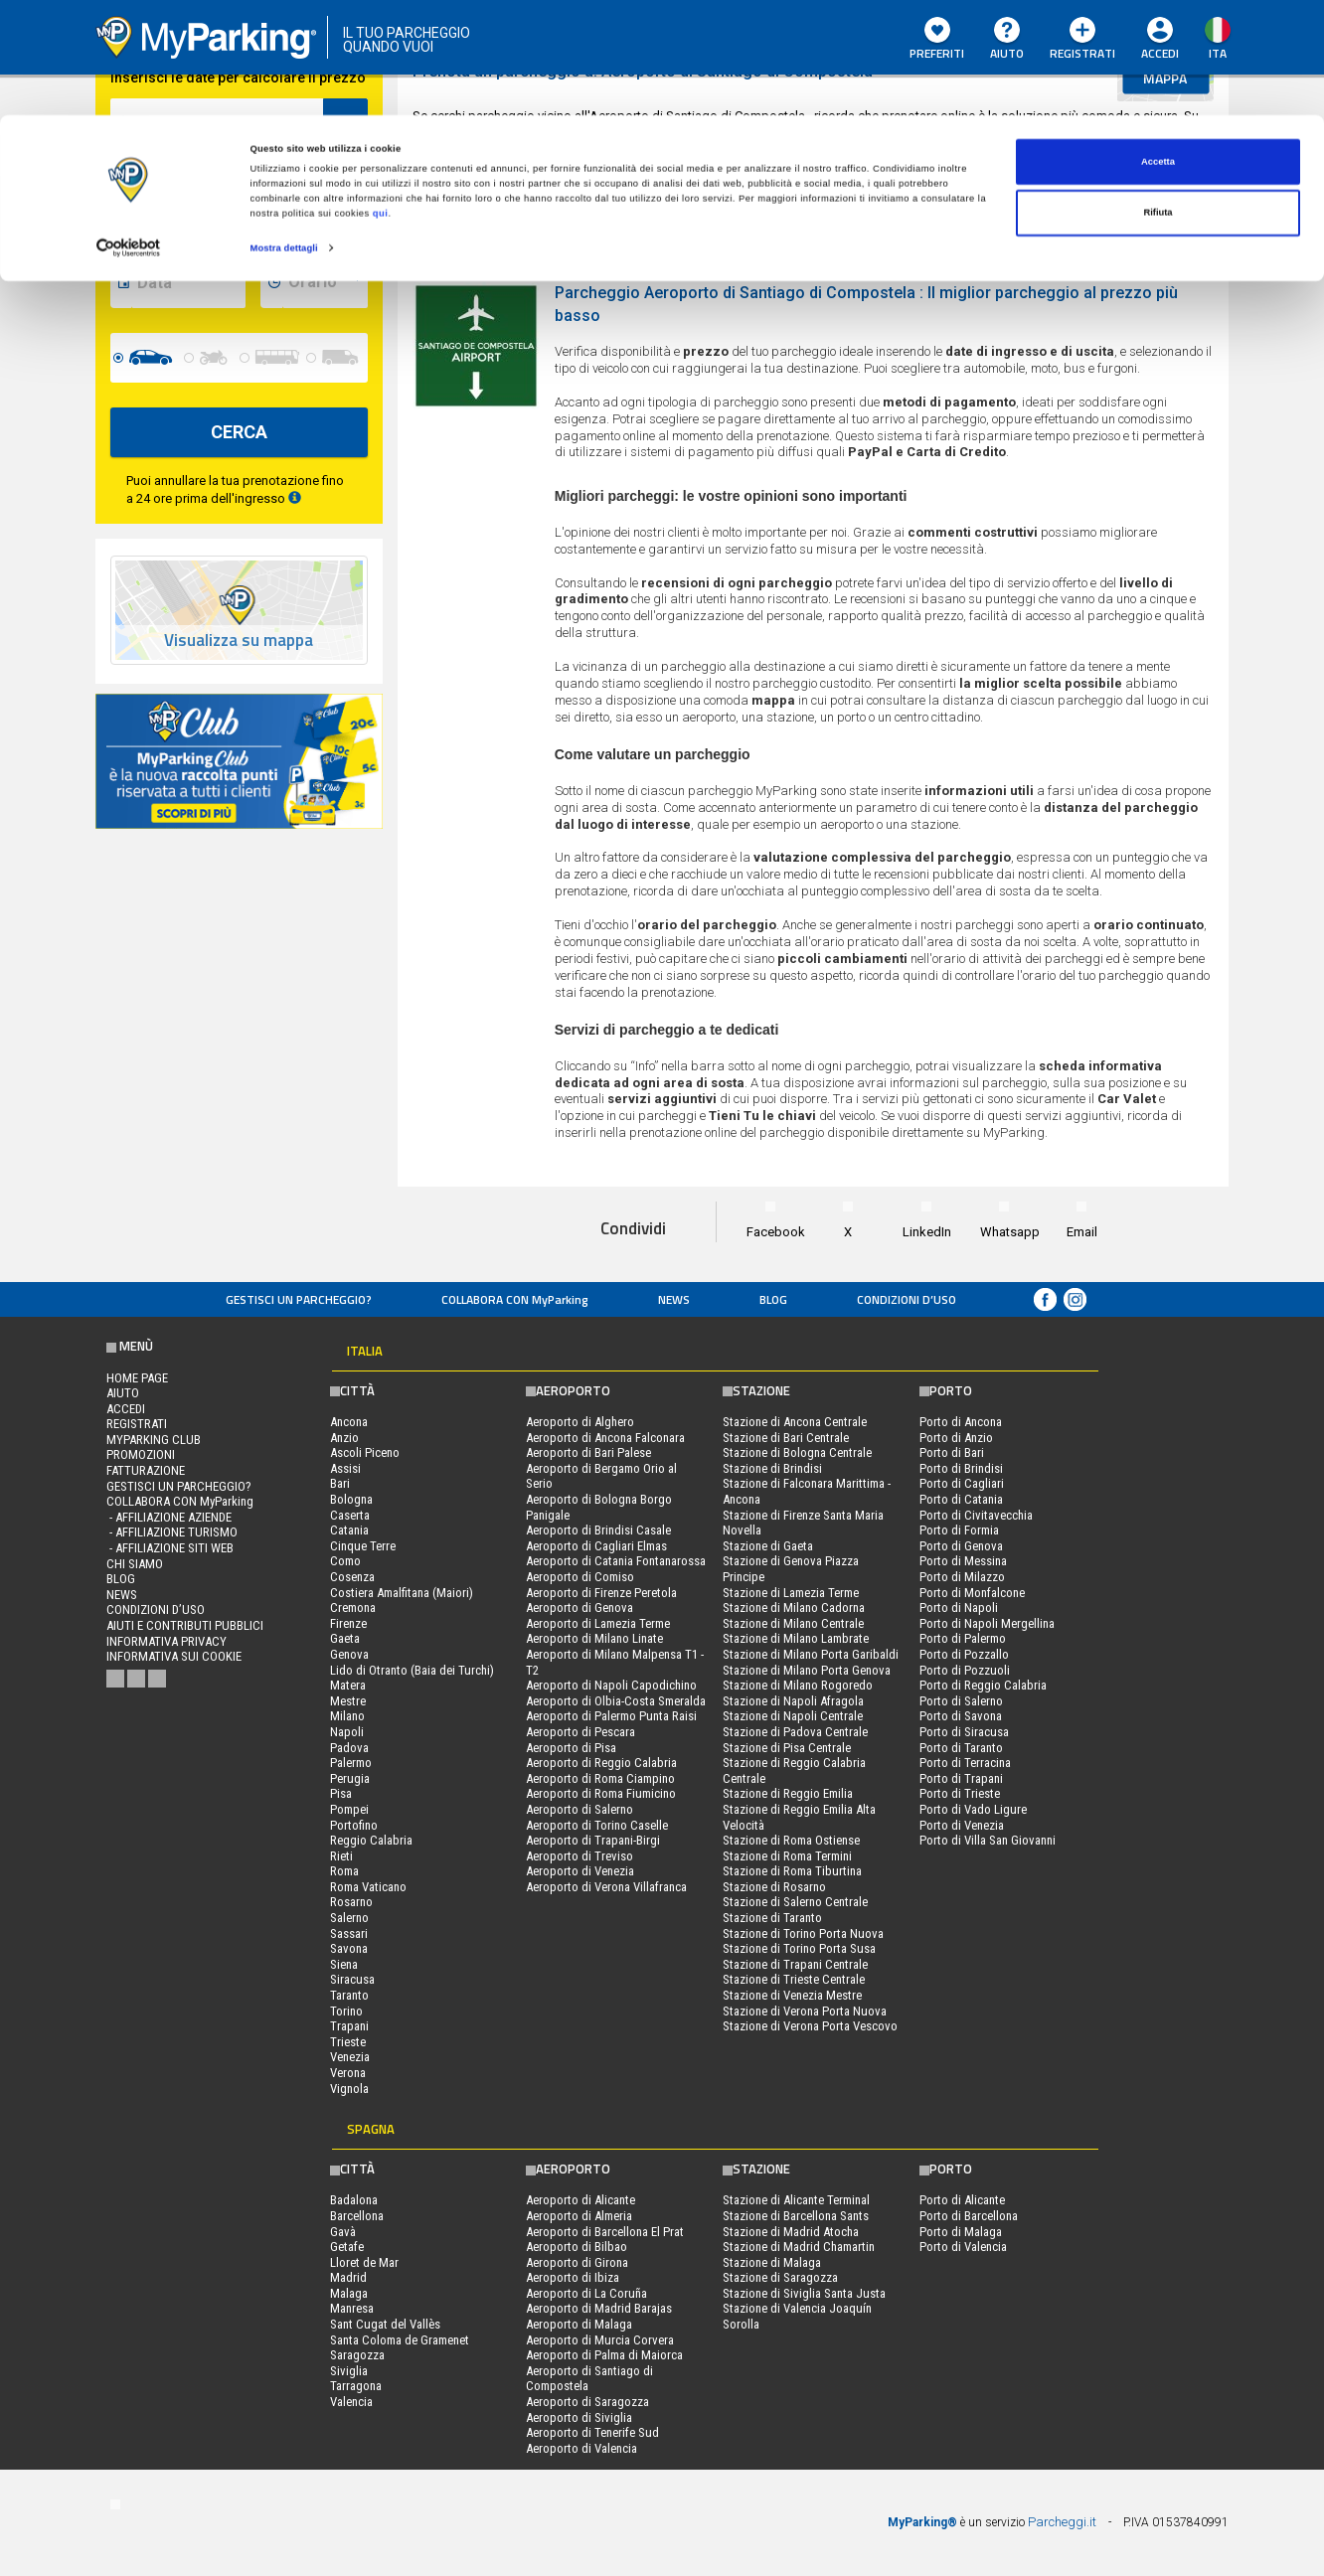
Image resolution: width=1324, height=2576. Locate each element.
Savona (349, 1948)
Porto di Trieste (959, 1793)
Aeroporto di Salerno (579, 1809)
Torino (346, 2011)
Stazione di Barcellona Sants (796, 2215)
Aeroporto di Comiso (580, 1576)
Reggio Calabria (371, 1840)
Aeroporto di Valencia (581, 2448)
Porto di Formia (959, 1530)
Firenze (348, 1623)
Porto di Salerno (961, 1700)
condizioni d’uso (906, 1299)
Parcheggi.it (1062, 2521)
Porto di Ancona (960, 1421)
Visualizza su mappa (238, 640)
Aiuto (122, 1392)
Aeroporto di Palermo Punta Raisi (611, 1715)
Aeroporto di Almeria (579, 2215)
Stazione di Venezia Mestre (792, 1995)
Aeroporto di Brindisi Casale (598, 1530)
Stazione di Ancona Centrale (795, 1421)
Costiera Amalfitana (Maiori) (401, 1592)
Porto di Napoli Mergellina (987, 1623)
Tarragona (356, 2385)
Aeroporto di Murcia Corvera (600, 2340)
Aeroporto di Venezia (580, 1870)
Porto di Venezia (961, 1825)
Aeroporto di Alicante (580, 2199)
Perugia (350, 1778)
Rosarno (351, 1901)
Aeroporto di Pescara (580, 1731)
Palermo (351, 1762)
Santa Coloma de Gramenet (399, 2340)
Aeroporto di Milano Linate (594, 1638)
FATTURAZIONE (145, 1470)
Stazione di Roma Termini (787, 1856)
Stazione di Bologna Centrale (797, 1452)
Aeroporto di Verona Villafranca (606, 1886)
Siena (344, 1964)
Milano (347, 1715)
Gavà (343, 2231)
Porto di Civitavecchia (976, 1515)
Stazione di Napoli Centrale (793, 1715)
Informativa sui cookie (174, 1656)
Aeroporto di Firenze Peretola (601, 1592)
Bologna (351, 1499)
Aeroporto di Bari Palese (588, 1452)
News (674, 1299)
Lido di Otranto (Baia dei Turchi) (412, 1670)
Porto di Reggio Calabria (983, 1685)
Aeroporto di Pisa (571, 1747)
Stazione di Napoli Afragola (793, 1700)
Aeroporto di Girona (577, 2262)
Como (345, 1560)
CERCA (239, 431)
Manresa (352, 2308)
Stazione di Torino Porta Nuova (803, 1933)
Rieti (341, 1856)
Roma (344, 1870)
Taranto (349, 1995)
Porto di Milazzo (962, 1576)
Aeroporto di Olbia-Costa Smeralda (616, 1700)
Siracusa (352, 1979)
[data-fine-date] (188, 283)
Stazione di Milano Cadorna (794, 1607)
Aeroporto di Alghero (580, 1421)
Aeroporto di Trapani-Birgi (593, 1840)
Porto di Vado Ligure (973, 1809)
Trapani (349, 2025)
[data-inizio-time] (325, 204)
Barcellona (357, 2215)
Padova (349, 1747)
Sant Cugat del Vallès (385, 2324)
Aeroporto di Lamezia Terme (598, 1623)
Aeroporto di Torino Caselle (597, 1825)
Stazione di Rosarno (774, 1886)
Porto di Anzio (956, 1437)
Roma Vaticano (368, 1886)
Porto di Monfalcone (972, 1592)
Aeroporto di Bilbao (576, 2246)
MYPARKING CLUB (153, 1439)
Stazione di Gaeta (768, 1545)
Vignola (349, 2088)
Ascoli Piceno (365, 1452)
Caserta (350, 1515)
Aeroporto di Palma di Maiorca (604, 2354)
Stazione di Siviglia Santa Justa (804, 2293)
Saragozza (357, 2354)
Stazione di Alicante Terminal (796, 2199)
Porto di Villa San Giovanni (987, 1840)
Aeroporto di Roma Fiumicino (601, 1793)
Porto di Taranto (961, 1747)
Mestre (348, 1700)
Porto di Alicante (962, 2199)
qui (381, 98)
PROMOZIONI (140, 1454)
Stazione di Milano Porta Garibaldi (811, 1654)
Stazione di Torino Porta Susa (799, 1948)
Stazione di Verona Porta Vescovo (810, 2025)
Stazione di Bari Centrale (786, 1437)
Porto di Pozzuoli (964, 1670)
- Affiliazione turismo (172, 1532)
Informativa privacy (166, 1641)
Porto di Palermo (962, 1638)
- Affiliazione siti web (170, 1547)
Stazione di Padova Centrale (795, 1731)
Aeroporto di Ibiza (572, 2277)
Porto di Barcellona (968, 2215)
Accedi (125, 1408)
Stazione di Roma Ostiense (791, 1840)
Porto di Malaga (960, 2231)
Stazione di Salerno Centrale (795, 1901)
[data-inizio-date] (188, 204)
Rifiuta (1157, 98)
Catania (349, 1530)
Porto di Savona (960, 1715)
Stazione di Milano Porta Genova (807, 1670)
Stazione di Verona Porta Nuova (805, 2011)
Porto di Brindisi (961, 1468)
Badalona (354, 2199)
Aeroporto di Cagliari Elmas (596, 1545)
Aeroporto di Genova (579, 1607)
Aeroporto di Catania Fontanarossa (616, 1560)
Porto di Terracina (965, 1762)
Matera (348, 1685)
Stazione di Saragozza (780, 2277)
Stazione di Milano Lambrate (796, 1638)
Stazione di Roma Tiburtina (792, 1870)
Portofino (354, 1825)
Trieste (348, 2041)
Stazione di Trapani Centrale (795, 1964)
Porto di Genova (961, 1545)
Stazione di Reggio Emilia (788, 1793)
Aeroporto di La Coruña (586, 2293)
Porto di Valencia (963, 2246)
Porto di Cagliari (961, 1483)
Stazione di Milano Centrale (793, 1623)
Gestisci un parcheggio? (299, 1299)
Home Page (137, 1377)
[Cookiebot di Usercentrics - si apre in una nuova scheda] (129, 133)
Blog (773, 1299)
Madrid (348, 2277)
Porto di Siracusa (964, 1731)
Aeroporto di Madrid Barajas (599, 2308)
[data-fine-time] (325, 283)
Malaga (349, 2293)
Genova (349, 1654)
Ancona (349, 1421)
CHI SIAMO (134, 1563)
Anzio (344, 1437)
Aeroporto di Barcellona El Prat (605, 2231)
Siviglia (349, 2370)
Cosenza (352, 1576)
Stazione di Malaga (772, 2262)
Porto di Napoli (958, 1607)
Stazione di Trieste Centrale (794, 1979)
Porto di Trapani (961, 1778)
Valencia (351, 2401)
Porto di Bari (951, 1452)
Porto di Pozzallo (964, 1654)
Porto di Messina (963, 1560)
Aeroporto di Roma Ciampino (600, 1778)
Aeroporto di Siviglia (579, 2417)
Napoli (347, 1731)
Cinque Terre (363, 1545)
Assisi (345, 1468)
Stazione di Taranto (772, 1917)
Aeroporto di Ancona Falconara (605, 1437)
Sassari (349, 1933)
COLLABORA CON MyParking (514, 1299)
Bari (340, 1483)
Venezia (350, 2056)
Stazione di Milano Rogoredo (798, 1685)
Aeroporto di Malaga (579, 2324)
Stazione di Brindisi (772, 1468)
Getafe (347, 2246)
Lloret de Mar (364, 2262)
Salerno (349, 1917)
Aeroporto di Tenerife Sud (592, 2432)
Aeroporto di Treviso (579, 1856)
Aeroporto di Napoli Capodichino (611, 1685)
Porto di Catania (961, 1499)
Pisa (341, 1793)
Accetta (1158, 47)
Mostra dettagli (284, 133)
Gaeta (345, 1638)
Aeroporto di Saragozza (587, 2401)
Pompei (349, 1809)
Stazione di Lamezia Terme (791, 1592)
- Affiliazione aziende (169, 1517)
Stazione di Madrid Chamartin (799, 2246)
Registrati (136, 1423)
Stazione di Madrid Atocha (791, 2231)
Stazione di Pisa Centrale (787, 1747)
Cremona (353, 1607)
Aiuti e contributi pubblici (184, 1625)
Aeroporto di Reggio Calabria (601, 1762)
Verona (348, 2072)
